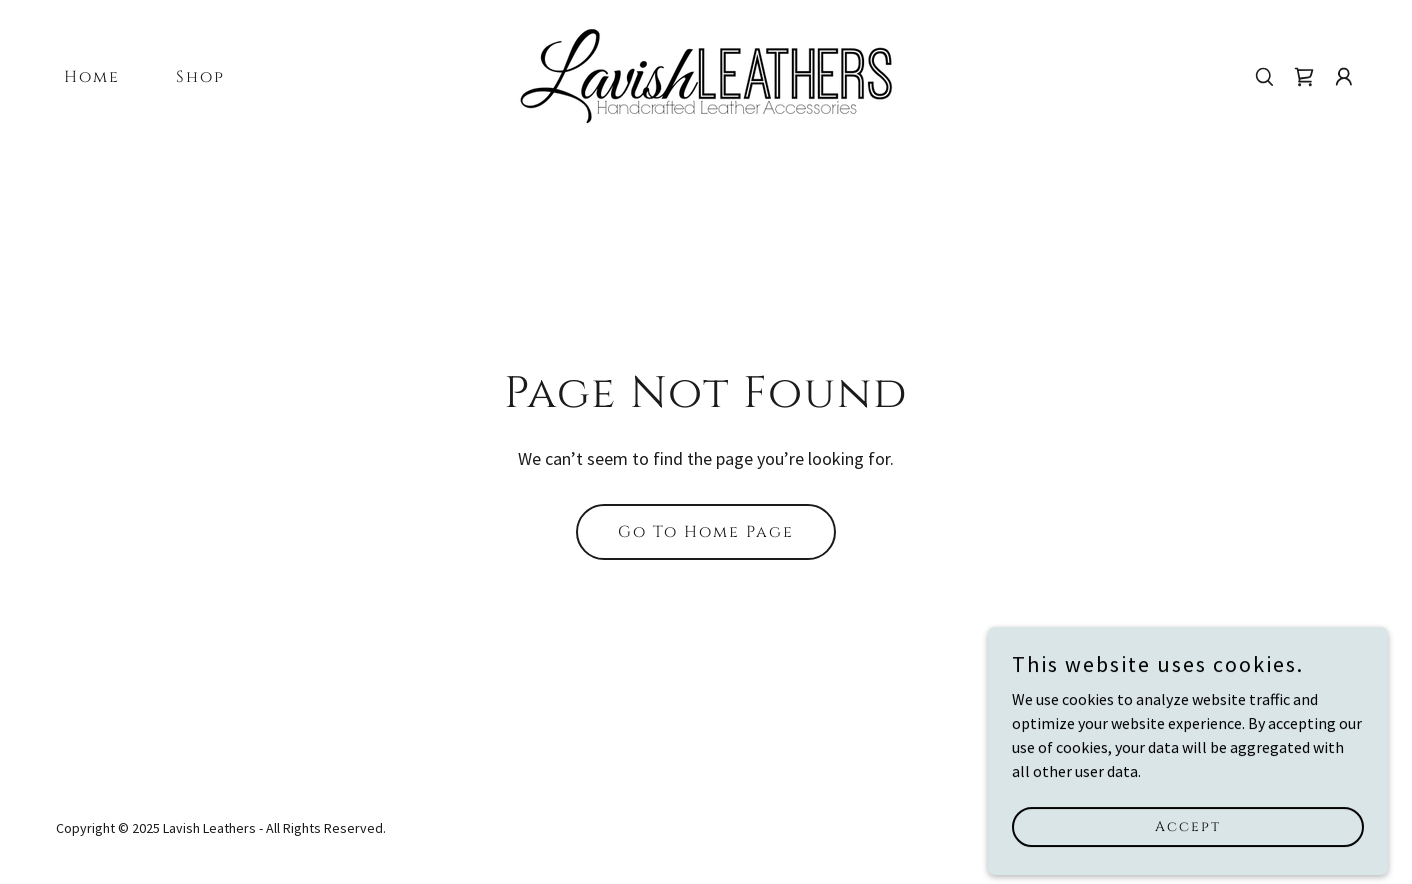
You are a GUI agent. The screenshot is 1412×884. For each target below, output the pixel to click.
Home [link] (92, 77)
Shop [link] (200, 77)
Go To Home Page (706, 532)
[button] (1344, 77)
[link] (706, 74)
